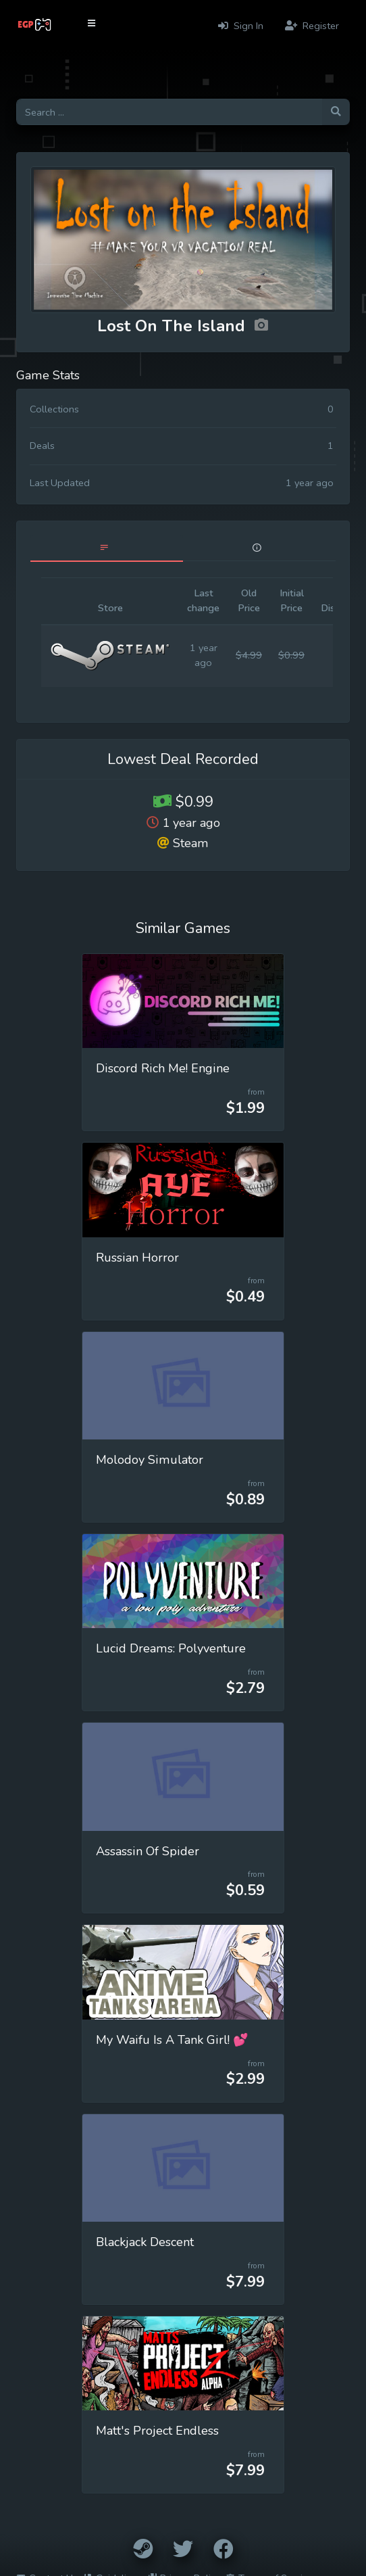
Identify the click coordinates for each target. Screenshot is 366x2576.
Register (312, 25)
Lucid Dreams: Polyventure (171, 1648)
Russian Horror (137, 1257)
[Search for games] (169, 112)
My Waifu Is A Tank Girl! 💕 (172, 2040)
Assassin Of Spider (147, 1851)
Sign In (240, 25)
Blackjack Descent (145, 2242)
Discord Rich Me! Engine (163, 1068)
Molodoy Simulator (149, 1460)
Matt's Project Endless (157, 2431)
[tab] (106, 548)
